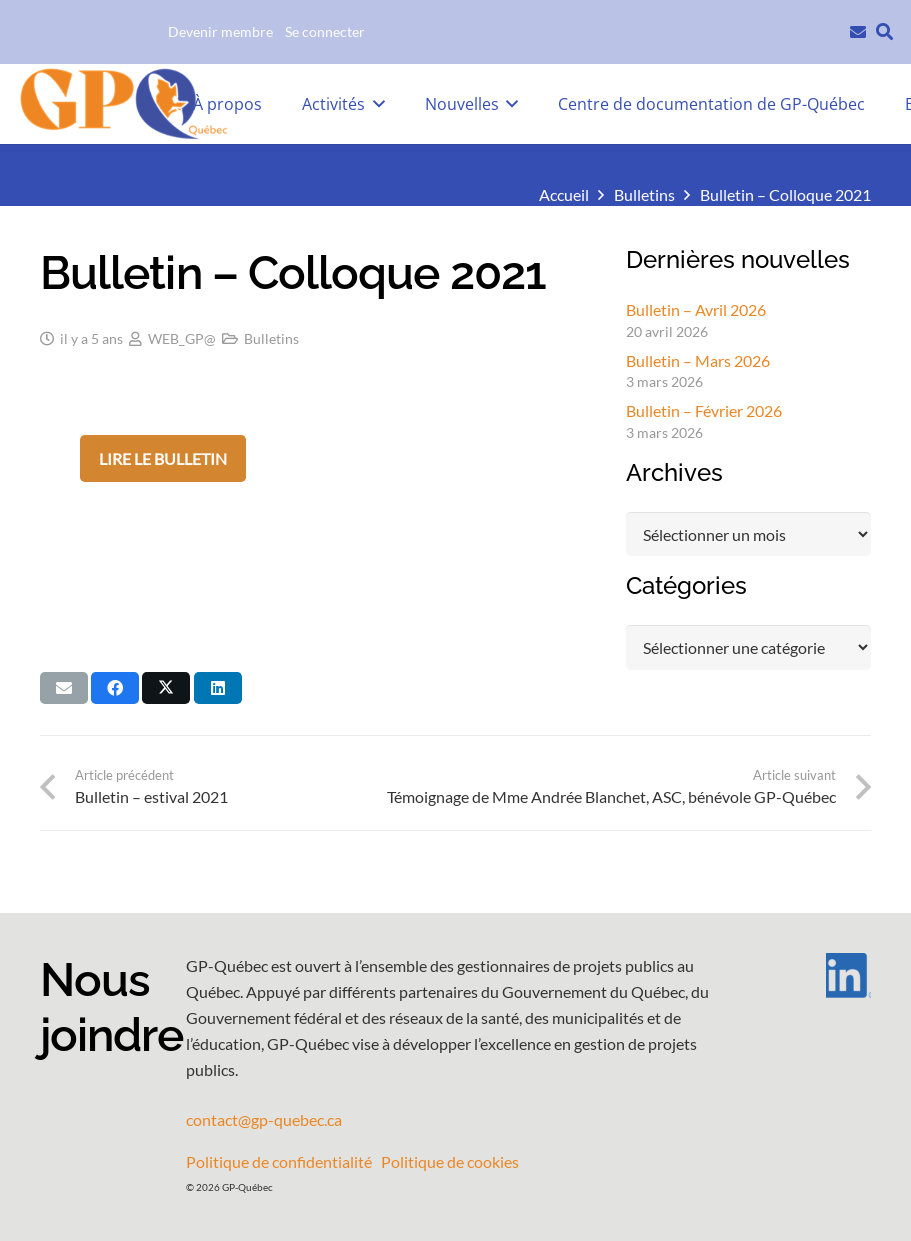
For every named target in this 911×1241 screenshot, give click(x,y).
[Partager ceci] (115, 688)
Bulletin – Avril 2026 (696, 309)
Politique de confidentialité (279, 1161)
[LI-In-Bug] (821, 975)
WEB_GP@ (182, 338)
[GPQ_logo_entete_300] (123, 104)
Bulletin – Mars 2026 (698, 360)
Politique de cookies (450, 1161)
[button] (884, 32)
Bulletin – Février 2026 (704, 410)
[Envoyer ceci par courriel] (64, 688)
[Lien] (858, 29)
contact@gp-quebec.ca (264, 1119)
